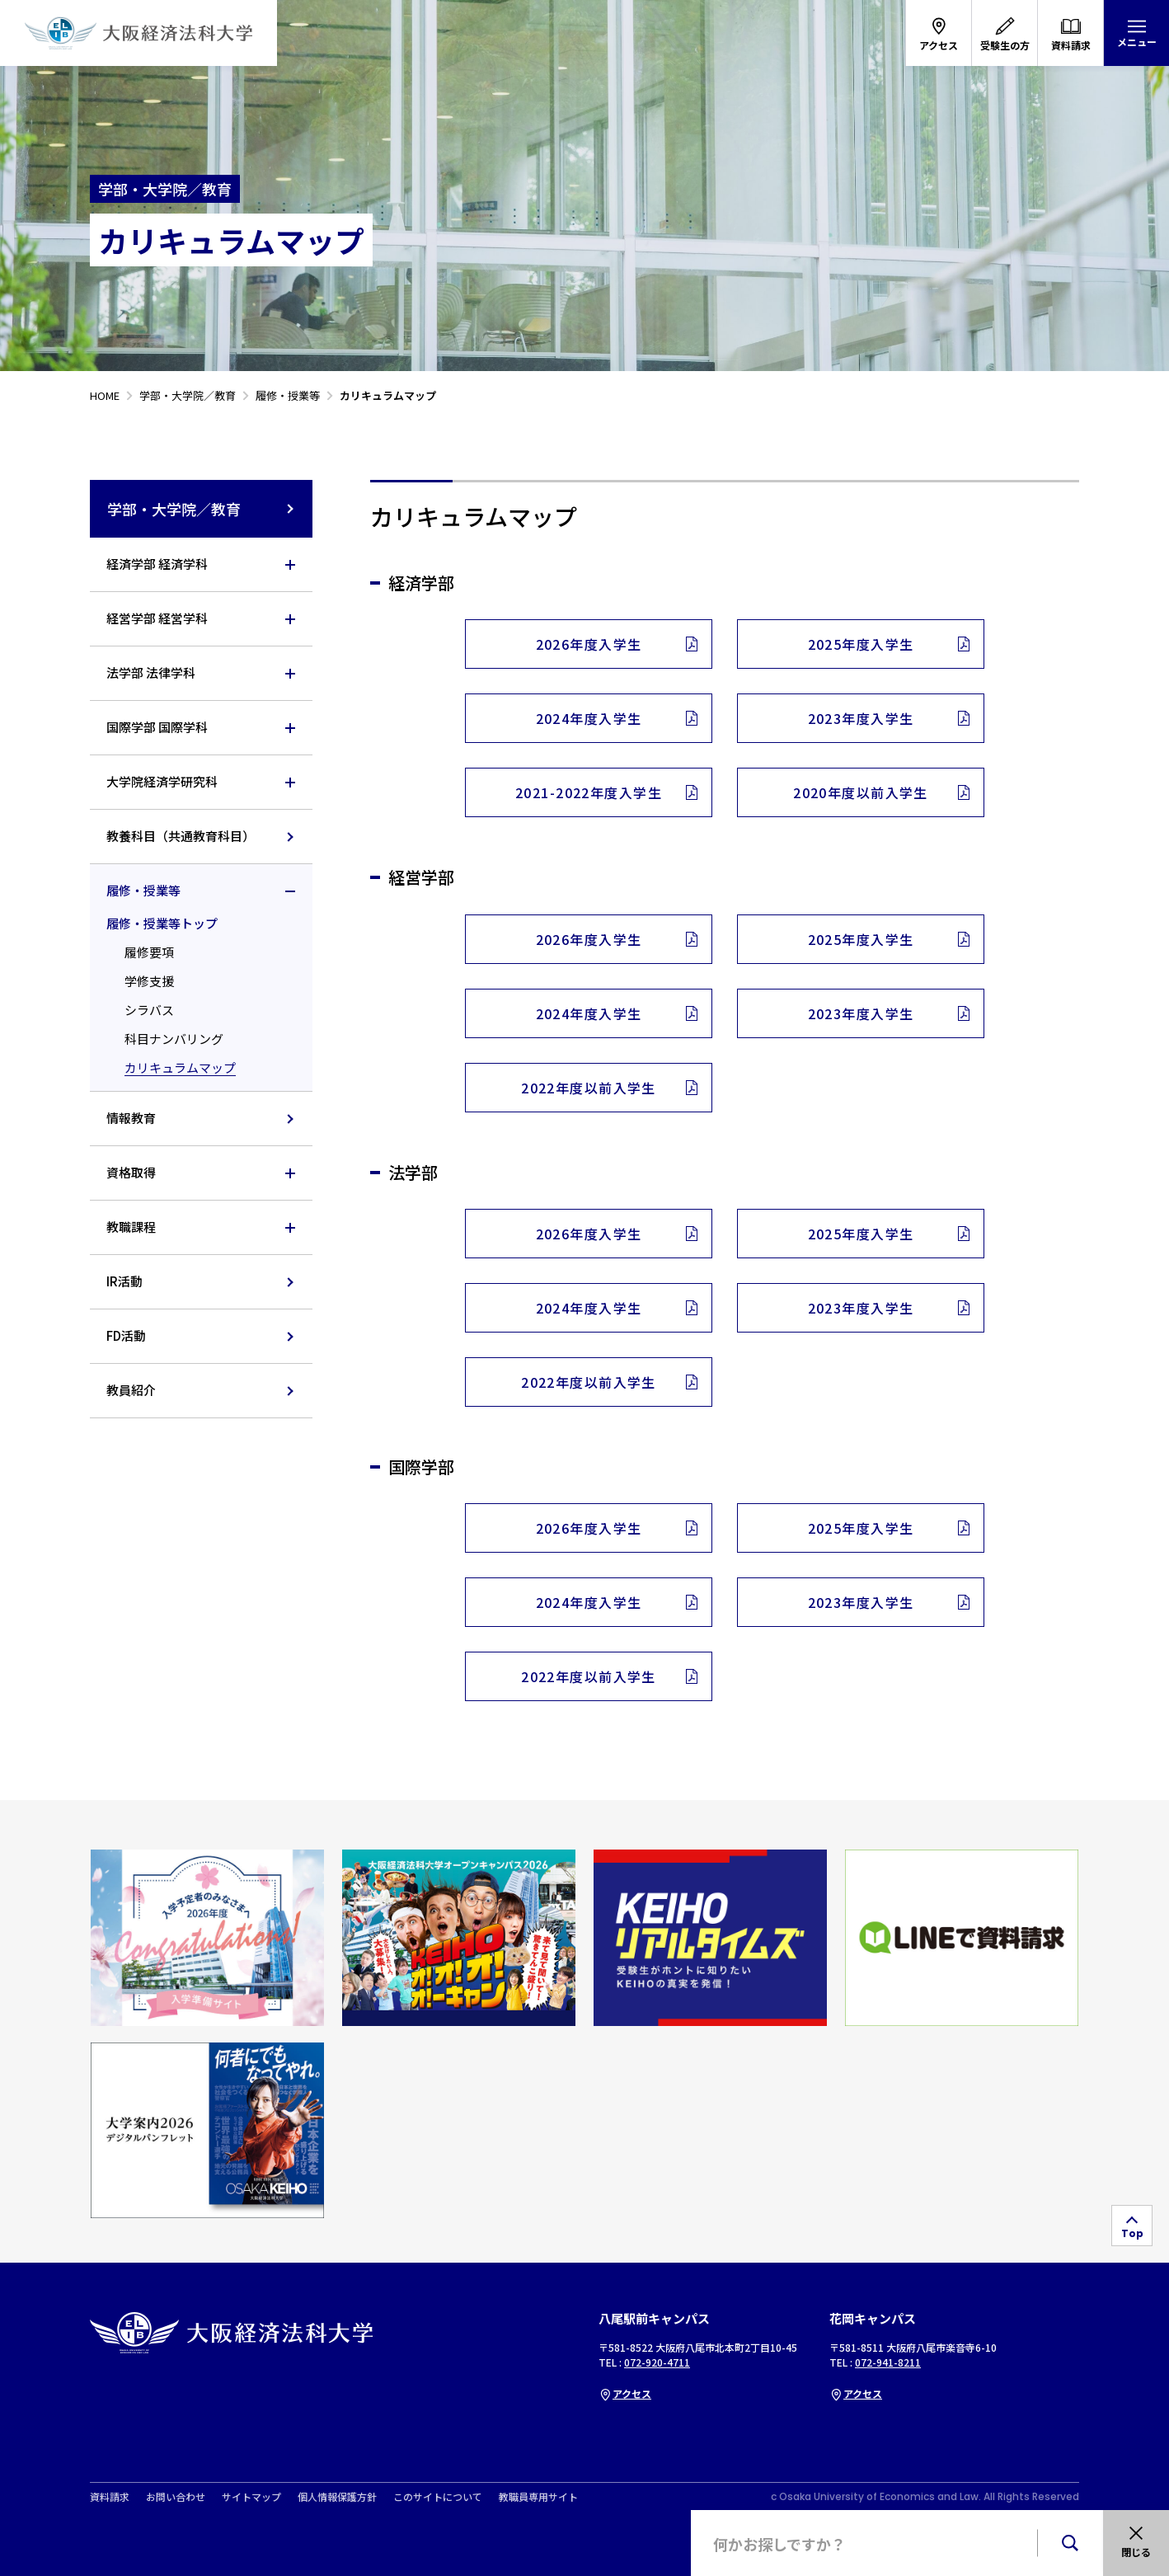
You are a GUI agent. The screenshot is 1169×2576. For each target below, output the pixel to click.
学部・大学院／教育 (201, 508)
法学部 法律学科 (150, 672)
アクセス (625, 2393)
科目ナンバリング (173, 1038)
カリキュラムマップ (180, 1067)
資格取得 (131, 1172)
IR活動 (124, 1281)
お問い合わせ (175, 2497)
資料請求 (109, 2497)
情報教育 (131, 1117)
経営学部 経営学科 (157, 618)
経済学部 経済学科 (157, 563)
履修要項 (149, 952)
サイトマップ (251, 2497)
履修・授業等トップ (162, 923)
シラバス (149, 1009)
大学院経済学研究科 (162, 781)
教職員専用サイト (538, 2497)
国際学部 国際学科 (157, 727)
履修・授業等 (143, 890)
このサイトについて (437, 2497)
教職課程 (131, 1226)
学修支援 (149, 981)
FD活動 (126, 1335)
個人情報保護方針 (337, 2497)
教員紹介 (131, 1389)
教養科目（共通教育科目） (180, 835)
